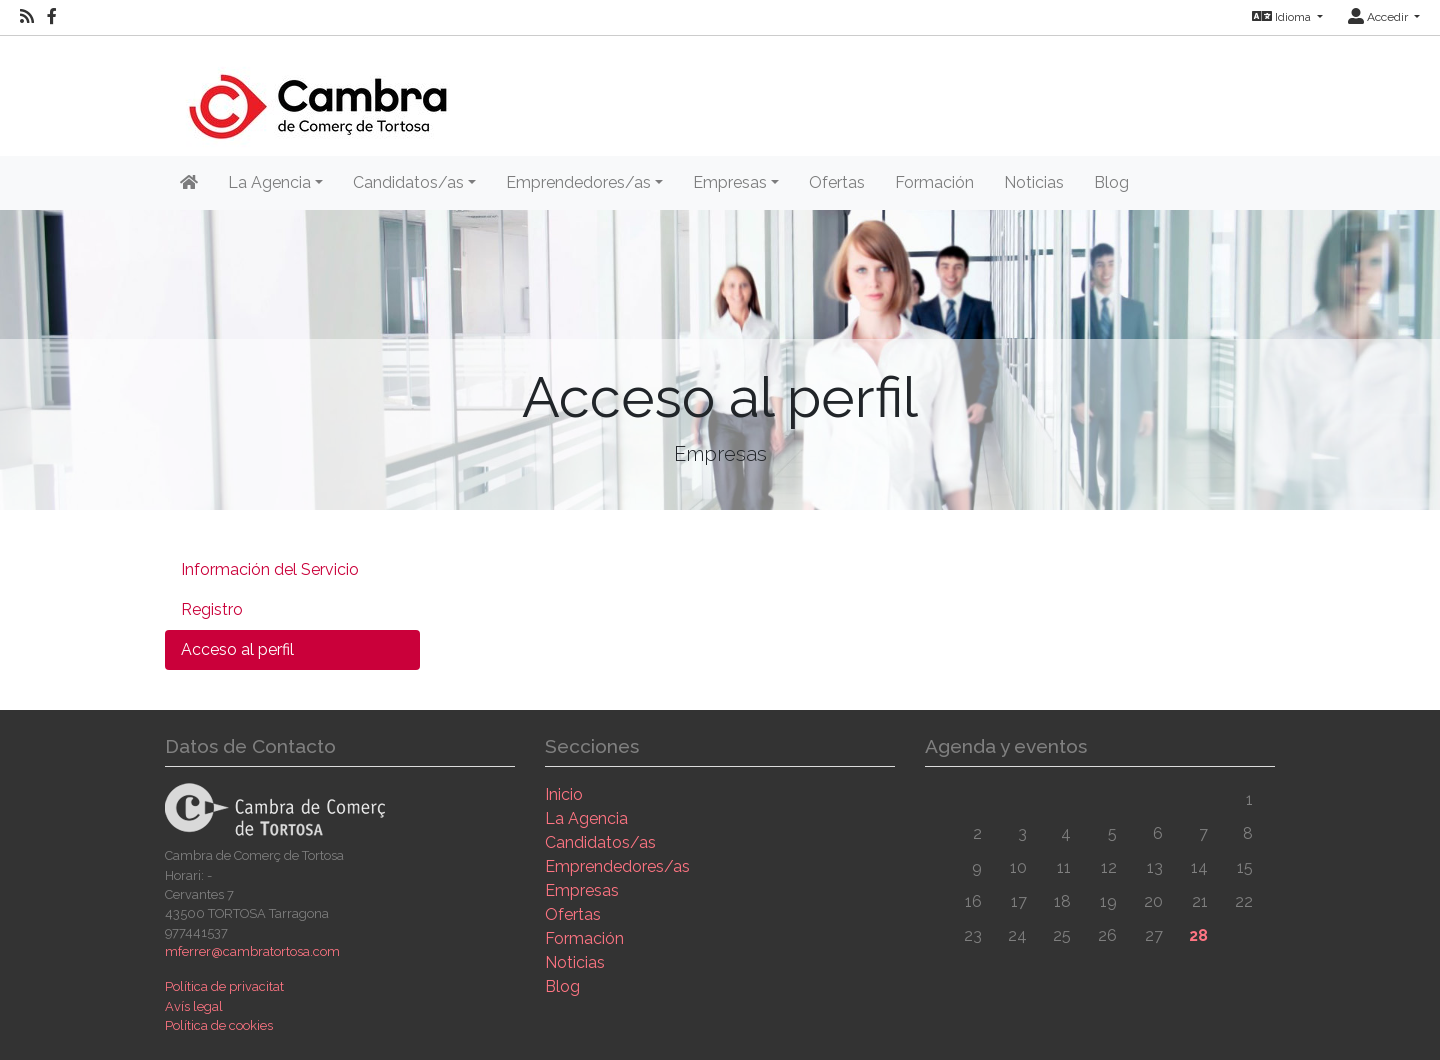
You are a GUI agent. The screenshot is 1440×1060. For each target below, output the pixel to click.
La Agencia (586, 818)
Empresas (582, 890)
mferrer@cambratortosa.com (252, 951)
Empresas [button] (730, 182)
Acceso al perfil (237, 649)
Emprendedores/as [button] (578, 182)
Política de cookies (219, 1025)
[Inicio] (317, 94)
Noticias (1034, 182)
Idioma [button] (1283, 17)
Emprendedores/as (617, 866)
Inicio (564, 794)
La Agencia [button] (269, 182)
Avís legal (194, 1006)
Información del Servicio (270, 569)
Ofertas (837, 182)
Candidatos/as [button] (408, 182)
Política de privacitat (224, 986)
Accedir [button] (1379, 17)
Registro (212, 609)
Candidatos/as (600, 842)
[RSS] (27, 17)
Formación (934, 182)
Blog (1111, 182)
